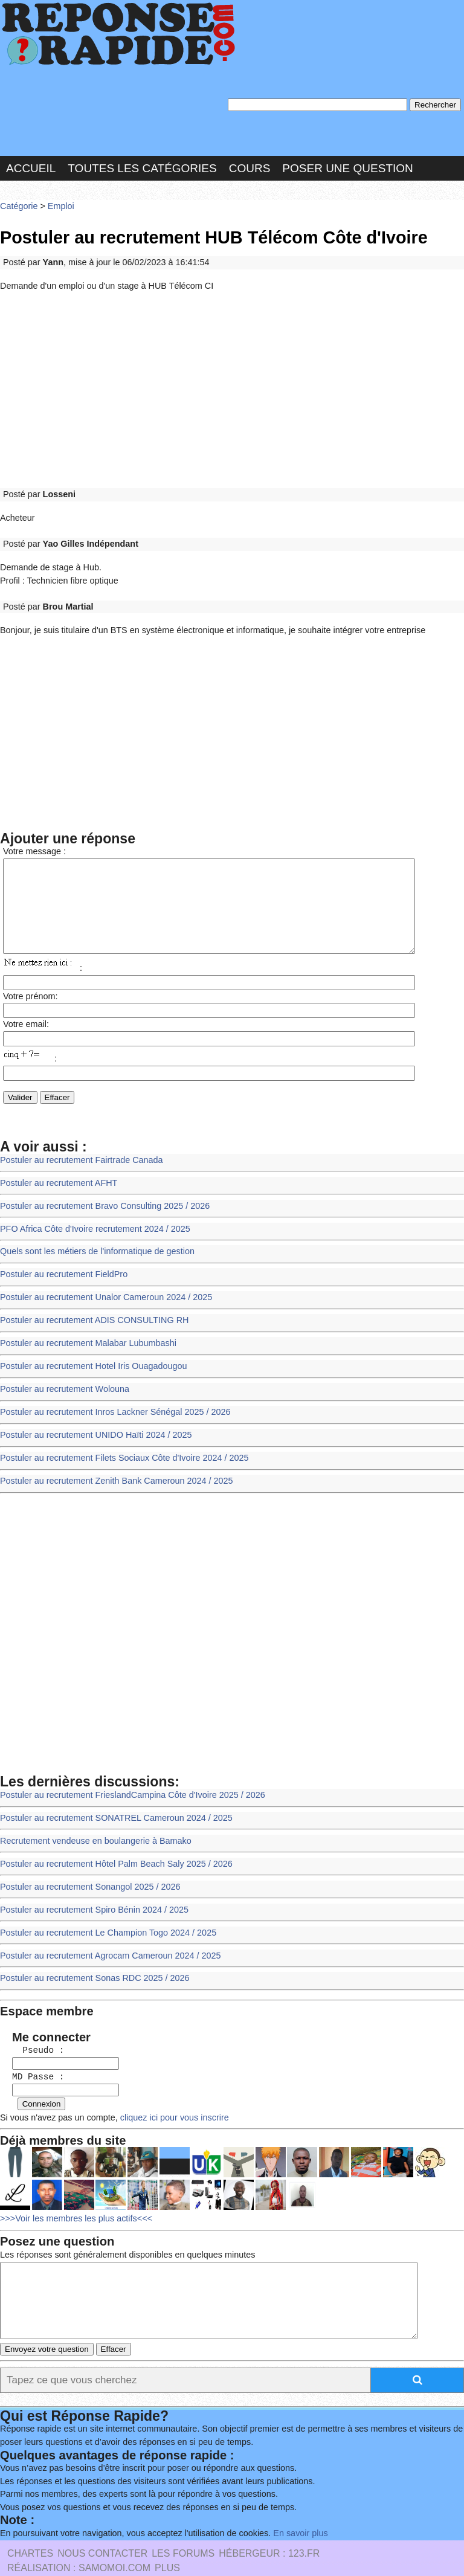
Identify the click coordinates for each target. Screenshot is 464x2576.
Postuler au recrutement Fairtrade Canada (78, 1156)
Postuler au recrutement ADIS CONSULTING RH (90, 1310)
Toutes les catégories (142, 164)
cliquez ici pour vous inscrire (165, 2084)
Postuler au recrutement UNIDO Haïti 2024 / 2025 (91, 1419)
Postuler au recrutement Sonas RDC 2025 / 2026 (90, 1951)
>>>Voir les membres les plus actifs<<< (73, 2184)
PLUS (167, 2539)
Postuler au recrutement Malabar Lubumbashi (84, 1331)
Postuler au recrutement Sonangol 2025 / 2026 (86, 1864)
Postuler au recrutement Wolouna (62, 1375)
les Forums (183, 2525)
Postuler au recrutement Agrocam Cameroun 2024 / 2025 (105, 1929)
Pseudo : (32, 2020)
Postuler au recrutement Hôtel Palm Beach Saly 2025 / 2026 (111, 1841)
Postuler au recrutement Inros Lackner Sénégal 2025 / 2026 (110, 1397)
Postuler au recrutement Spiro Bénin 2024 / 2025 (90, 1885)
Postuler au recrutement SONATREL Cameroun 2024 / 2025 (111, 1798)
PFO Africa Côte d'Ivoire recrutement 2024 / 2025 (91, 1221)
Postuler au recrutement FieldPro (61, 1265)
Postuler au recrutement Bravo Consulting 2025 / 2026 (100, 1200)
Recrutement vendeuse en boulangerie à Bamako (91, 1819)
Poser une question (347, 164)
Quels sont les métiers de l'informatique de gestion (93, 1243)
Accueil (31, 164)
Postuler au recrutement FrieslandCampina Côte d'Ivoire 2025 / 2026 (126, 1775)
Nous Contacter (102, 2525)
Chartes (30, 2525)
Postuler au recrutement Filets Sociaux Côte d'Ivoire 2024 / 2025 (118, 1441)
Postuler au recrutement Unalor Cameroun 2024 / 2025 (101, 1287)
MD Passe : (32, 2045)
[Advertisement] (232, 382)
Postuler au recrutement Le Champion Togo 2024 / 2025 (103, 1907)
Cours (250, 164)
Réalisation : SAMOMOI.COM (78, 2539)
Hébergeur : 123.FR (269, 2525)
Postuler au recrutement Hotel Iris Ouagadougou (89, 1353)
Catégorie (18, 202)
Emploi (58, 202)
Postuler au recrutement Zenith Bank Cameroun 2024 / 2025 (111, 1463)
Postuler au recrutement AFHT (56, 1177)
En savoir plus (287, 2505)
